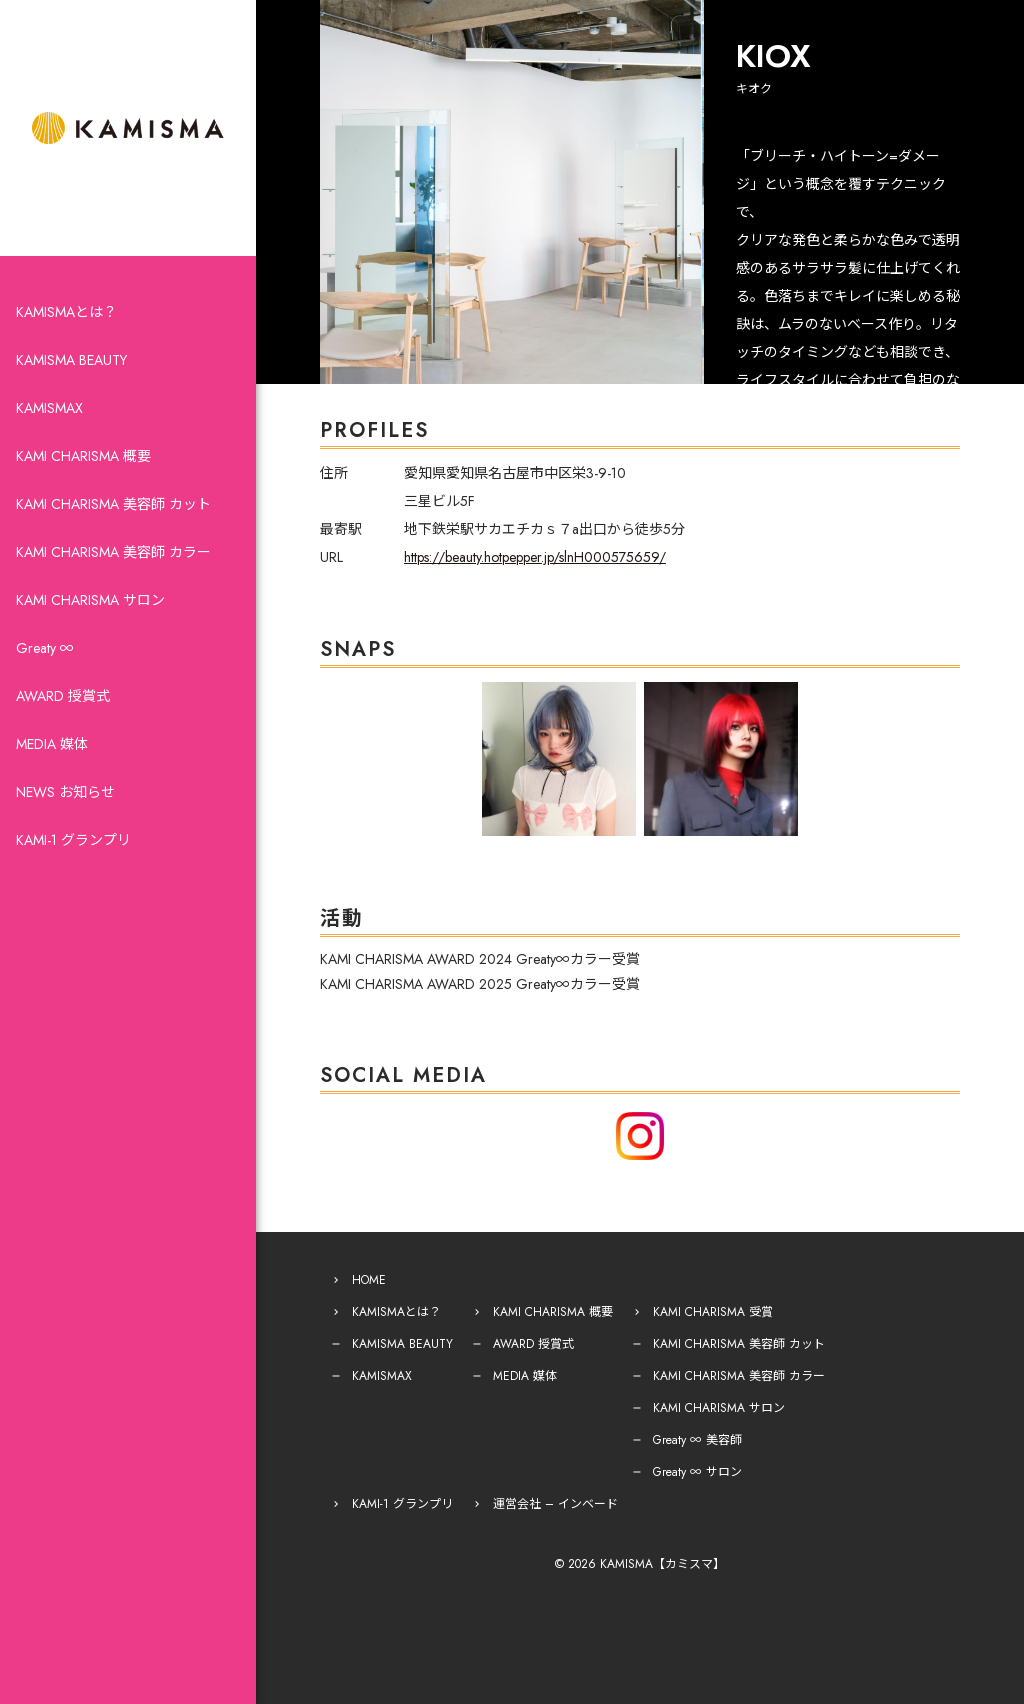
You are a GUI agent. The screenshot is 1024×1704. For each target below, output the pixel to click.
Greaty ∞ (45, 648)
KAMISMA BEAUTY (71, 360)
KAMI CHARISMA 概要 (83, 456)
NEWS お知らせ (65, 792)
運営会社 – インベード (555, 1504)
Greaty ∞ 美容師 (697, 1440)
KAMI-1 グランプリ (73, 840)
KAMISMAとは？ (66, 312)
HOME (369, 1280)
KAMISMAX (49, 408)
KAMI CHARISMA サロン (90, 600)
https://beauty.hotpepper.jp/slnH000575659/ (535, 557)
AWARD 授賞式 (63, 696)
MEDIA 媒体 (52, 744)
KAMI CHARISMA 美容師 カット (113, 504)
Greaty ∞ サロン (697, 1472)
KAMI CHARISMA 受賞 (713, 1312)
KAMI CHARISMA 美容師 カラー (113, 552)
